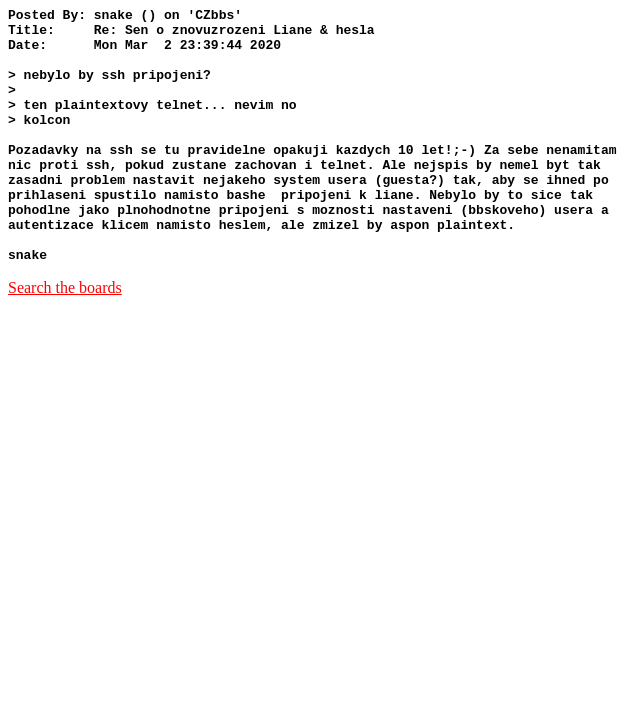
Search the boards (65, 338)
